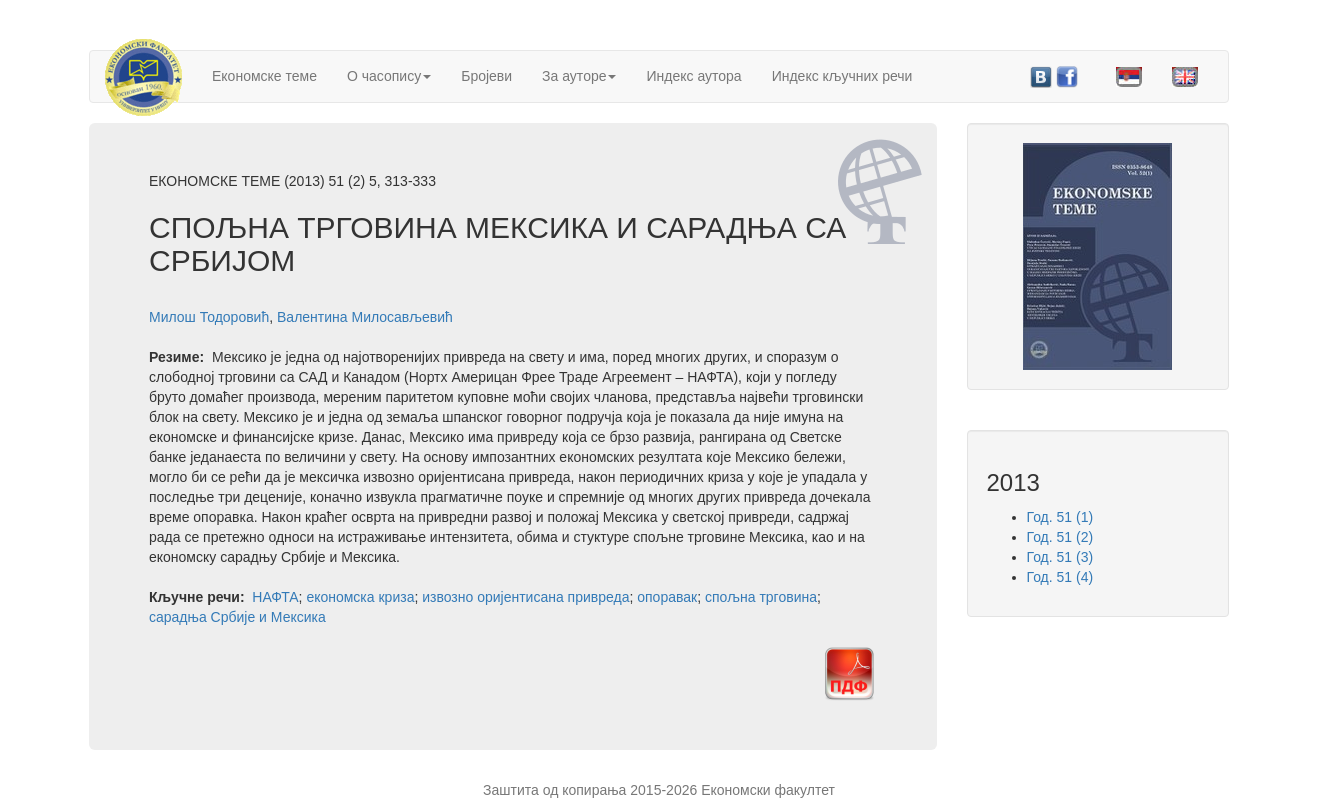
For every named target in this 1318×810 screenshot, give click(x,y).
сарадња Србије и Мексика (237, 617)
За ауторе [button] (579, 76)
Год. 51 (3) (1060, 557)
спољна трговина (761, 597)
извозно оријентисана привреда (525, 597)
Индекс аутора (693, 76)
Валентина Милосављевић (365, 317)
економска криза (360, 597)
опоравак (667, 597)
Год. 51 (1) (1060, 517)
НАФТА (275, 597)
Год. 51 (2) (1060, 537)
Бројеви (486, 76)
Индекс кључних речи (842, 76)
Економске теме (264, 76)
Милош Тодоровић (209, 317)
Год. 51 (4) (1060, 577)
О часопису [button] (389, 76)
